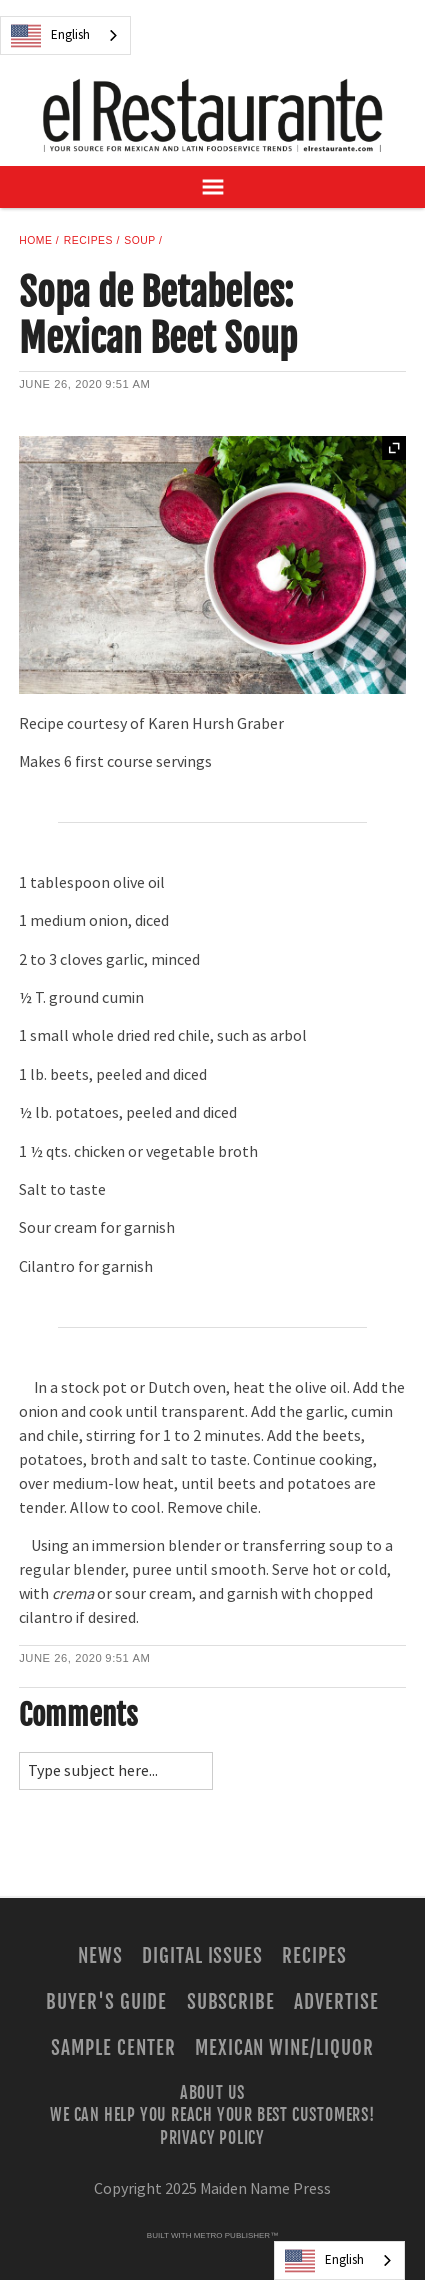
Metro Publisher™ (236, 2235)
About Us (212, 2093)
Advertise (336, 2002)
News (100, 1956)
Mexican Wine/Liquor (284, 2048)
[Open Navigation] (212, 187)
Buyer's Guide (106, 2002)
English (50, 36)
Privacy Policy (212, 2137)
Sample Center (113, 2048)
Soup (139, 240)
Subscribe (231, 2002)
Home (35, 240)
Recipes (88, 240)
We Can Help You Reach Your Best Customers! (212, 2115)
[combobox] (65, 35)
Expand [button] (394, 448)
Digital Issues (202, 1956)
